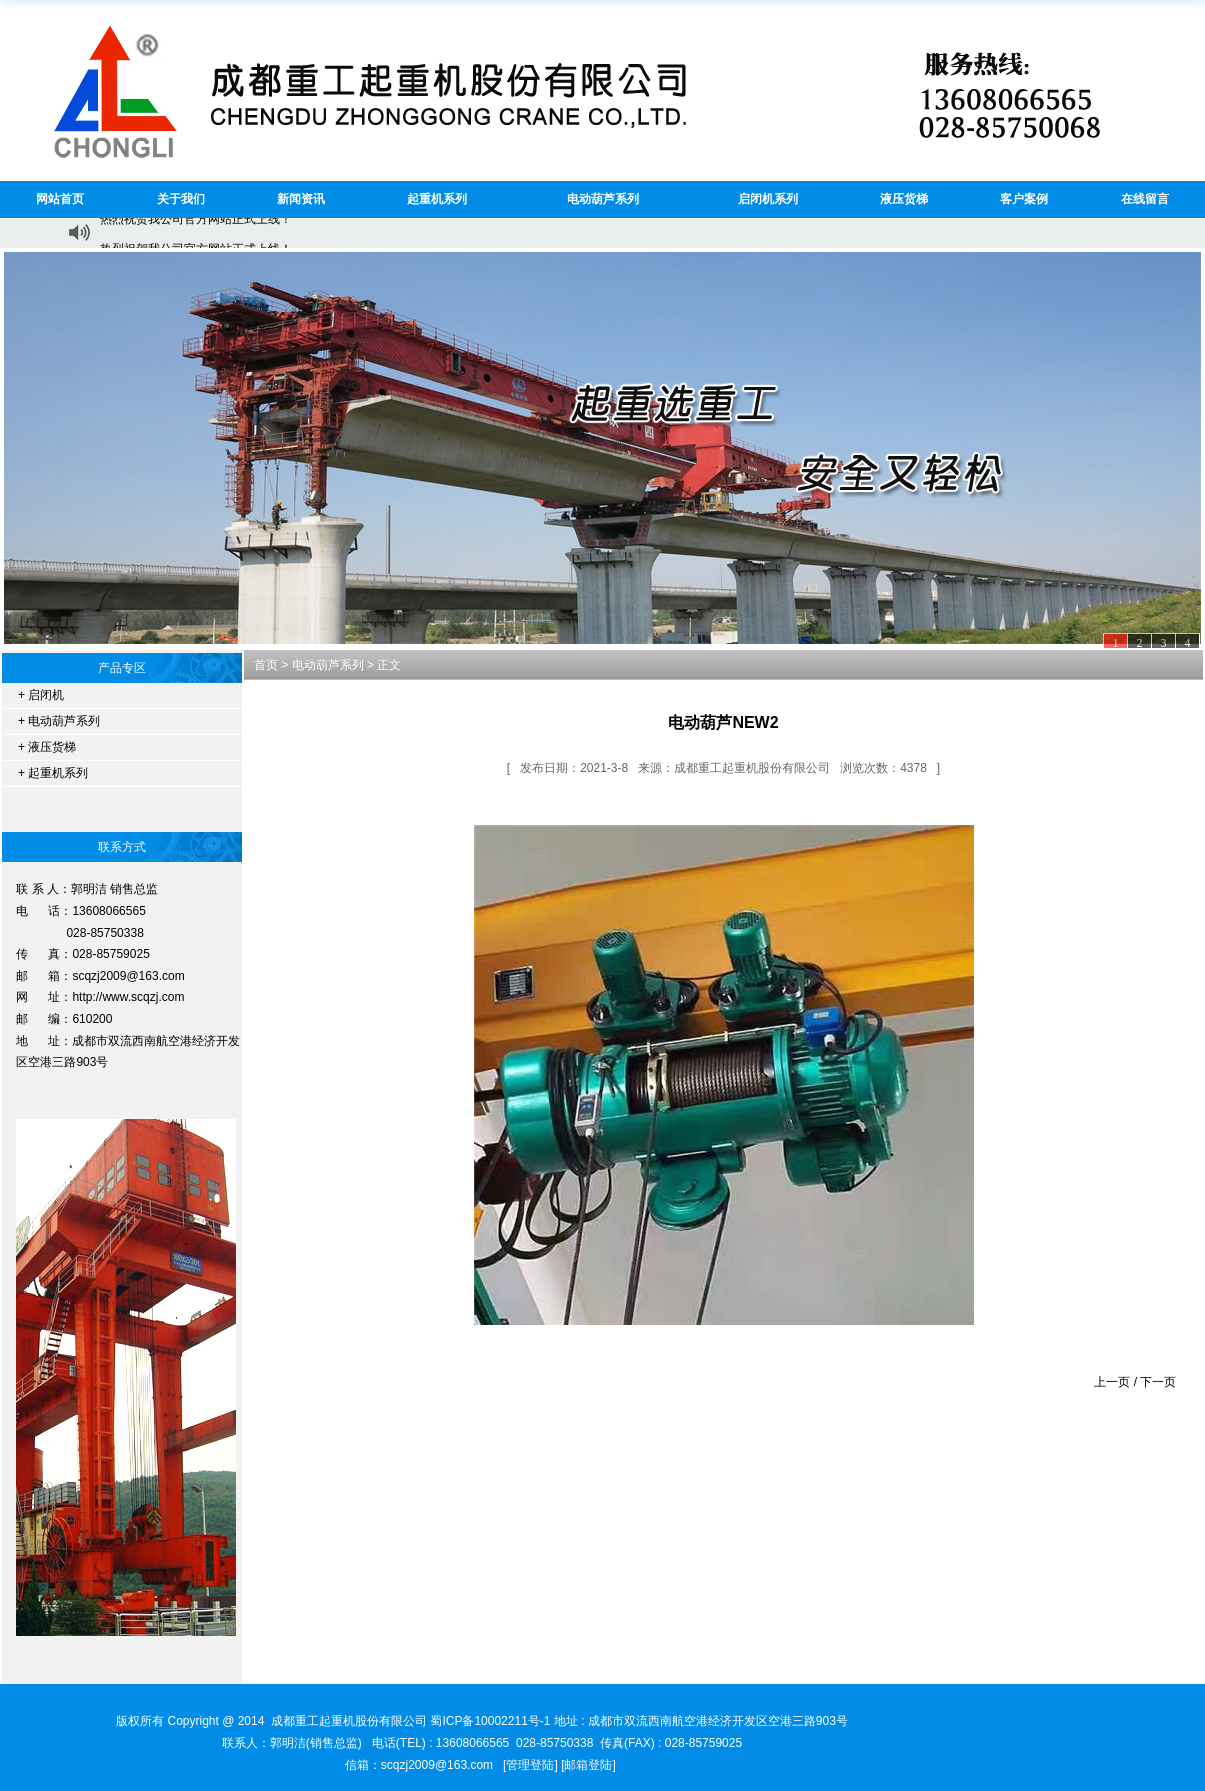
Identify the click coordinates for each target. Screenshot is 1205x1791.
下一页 (1158, 1382)
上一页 (1112, 1382)
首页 (266, 665)
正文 (389, 665)
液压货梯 (52, 747)
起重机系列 (58, 773)
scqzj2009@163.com (128, 976)
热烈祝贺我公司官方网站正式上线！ (196, 224)
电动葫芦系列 (64, 721)
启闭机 (46, 695)
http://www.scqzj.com (128, 997)
